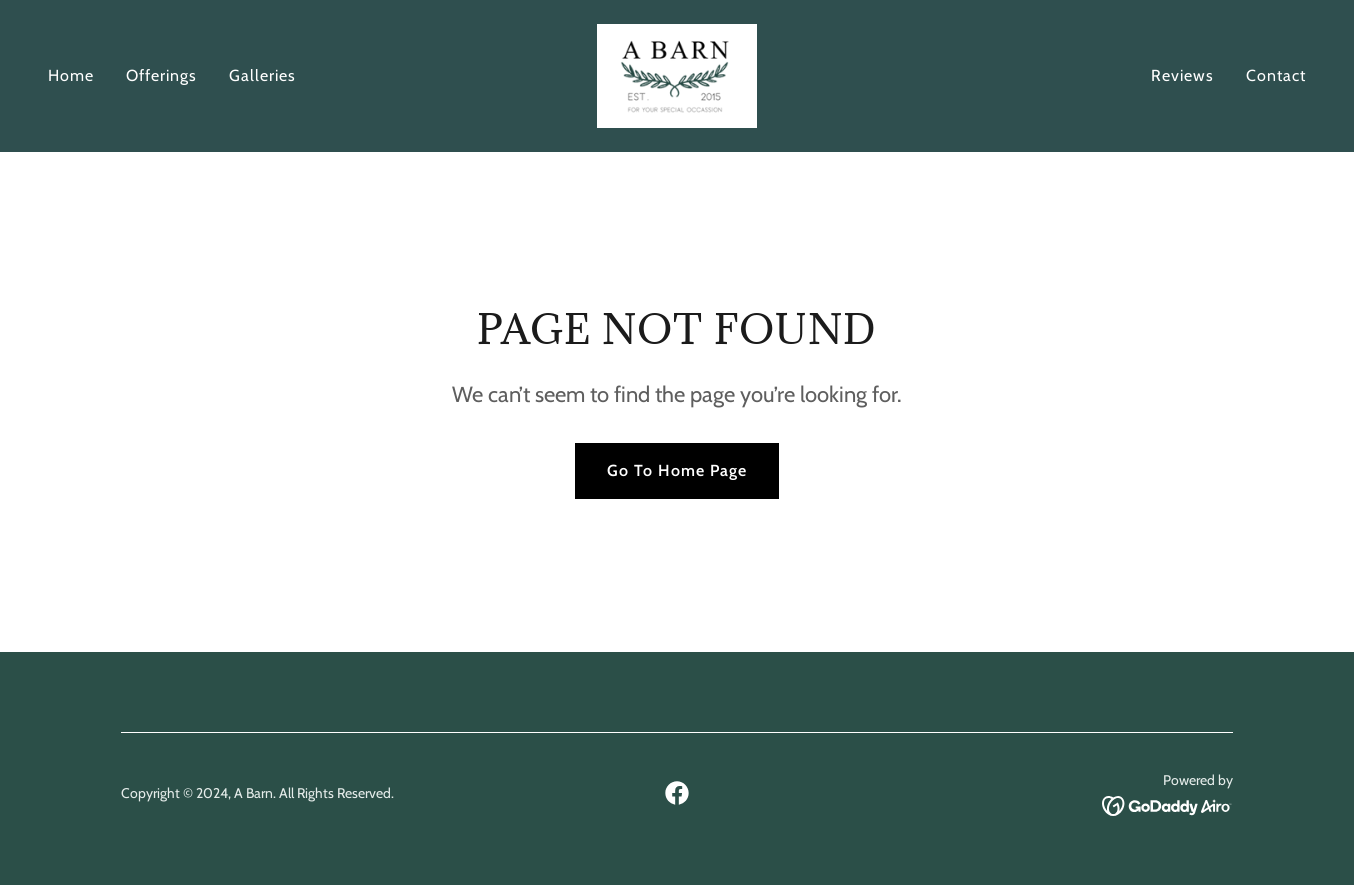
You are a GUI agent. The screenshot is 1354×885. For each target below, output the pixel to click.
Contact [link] (1276, 75)
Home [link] (71, 75)
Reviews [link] (1182, 75)
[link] (677, 74)
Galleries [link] (262, 75)
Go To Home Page (677, 470)
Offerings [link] (161, 75)
